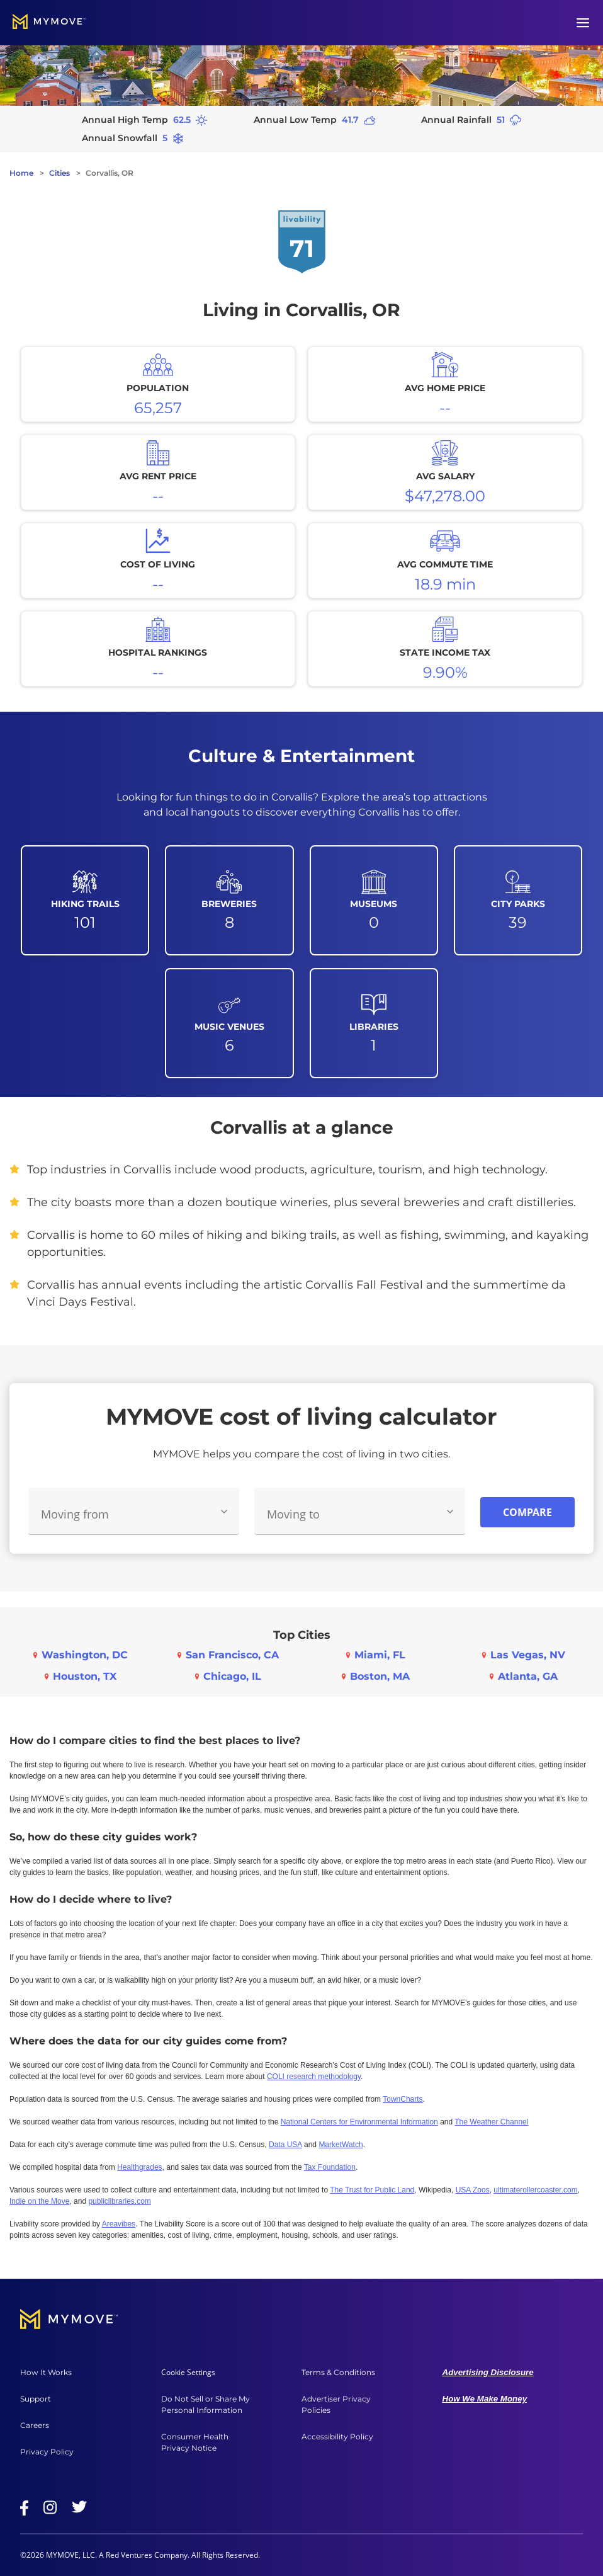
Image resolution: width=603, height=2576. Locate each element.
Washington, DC (85, 1655)
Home (21, 173)
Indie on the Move (39, 2201)
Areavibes (118, 2224)
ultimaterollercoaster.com (535, 2190)
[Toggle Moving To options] (450, 1511)
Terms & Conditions (338, 2372)
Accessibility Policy (337, 2436)
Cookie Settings (188, 2372)
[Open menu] (582, 22)
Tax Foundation (330, 2167)
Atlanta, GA (528, 1676)
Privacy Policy (47, 2451)
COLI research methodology (314, 2076)
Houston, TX (84, 1676)
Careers (34, 2425)
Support (35, 2398)
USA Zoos (473, 2190)
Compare (527, 1512)
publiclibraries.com (119, 2201)
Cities (59, 173)
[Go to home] (49, 22)
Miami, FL (379, 1655)
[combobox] (133, 1511)
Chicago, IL (232, 1676)
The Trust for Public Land (372, 2190)
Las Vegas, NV (527, 1655)
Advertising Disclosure (488, 2372)
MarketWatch (340, 2144)
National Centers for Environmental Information (359, 2121)
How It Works (46, 2372)
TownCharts (402, 2099)
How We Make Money (484, 2398)
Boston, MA (380, 1676)
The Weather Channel (491, 2121)
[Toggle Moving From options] (224, 1511)
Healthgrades (139, 2167)
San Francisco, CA (232, 1655)
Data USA (285, 2144)
